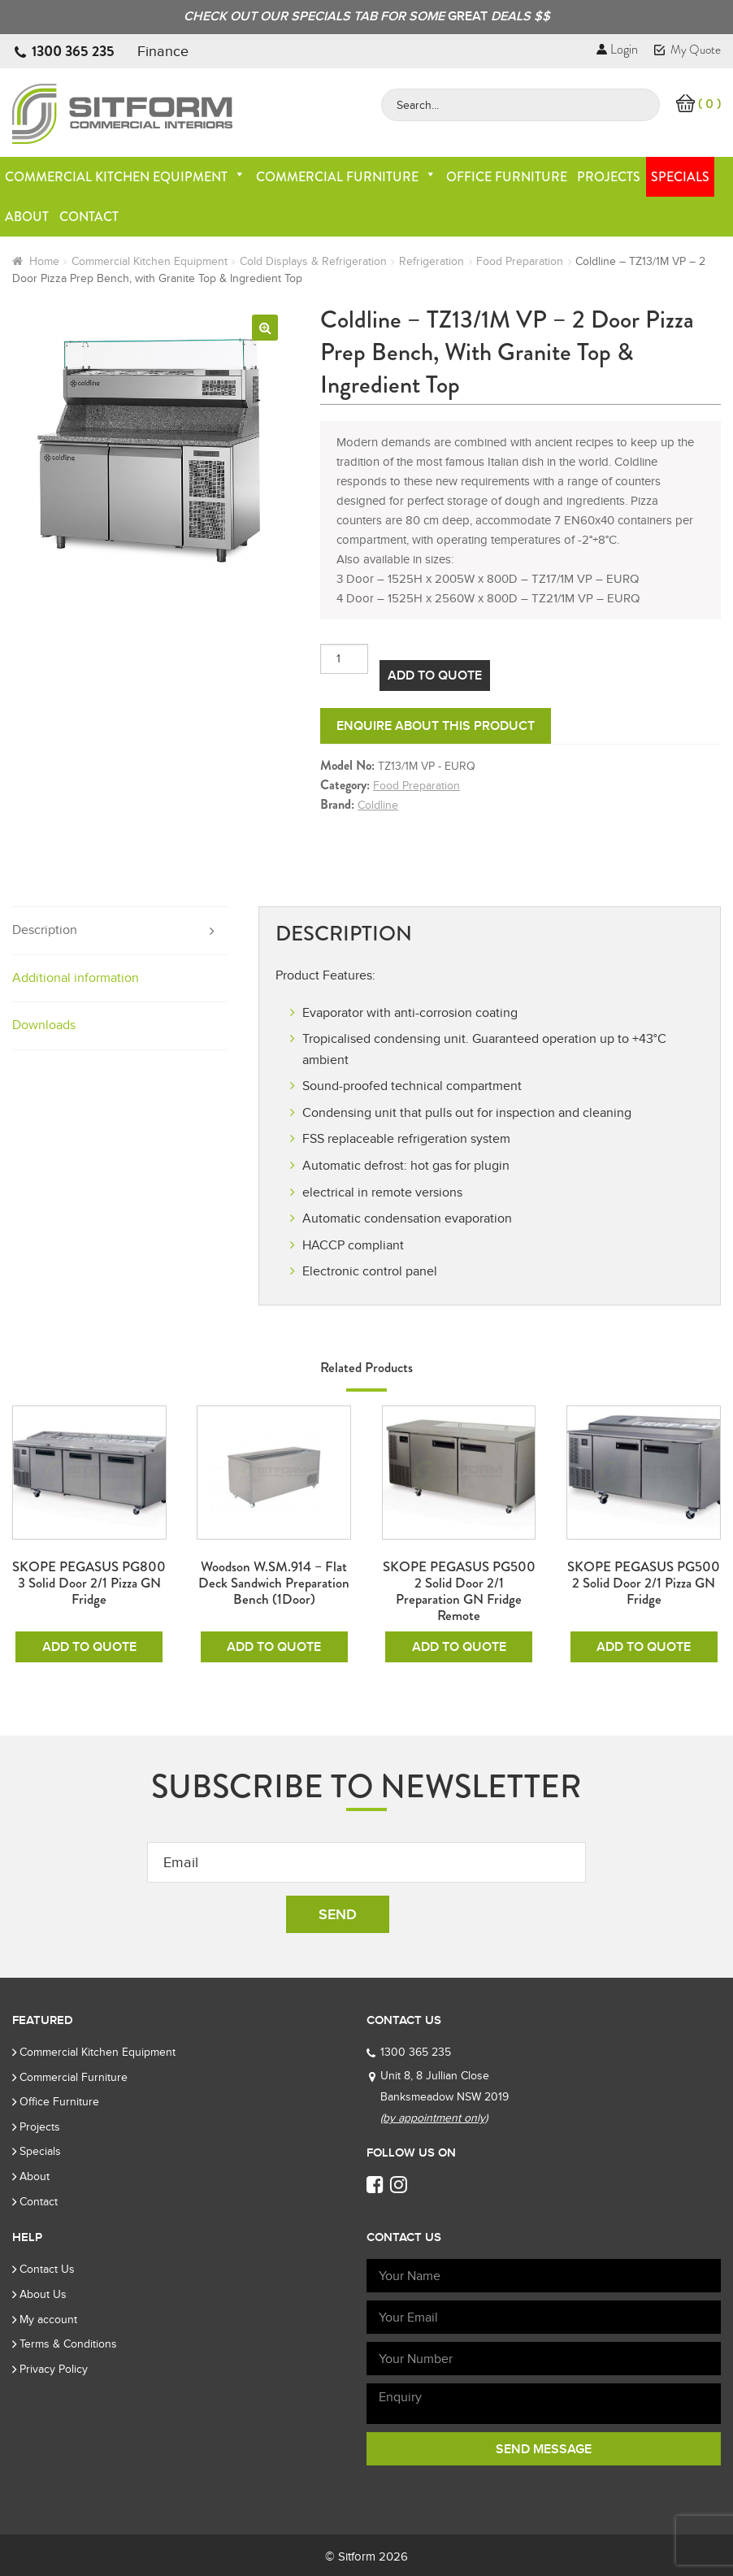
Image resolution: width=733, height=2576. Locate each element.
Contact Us (47, 2269)
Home (44, 261)
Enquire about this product (435, 726)
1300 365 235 (73, 51)
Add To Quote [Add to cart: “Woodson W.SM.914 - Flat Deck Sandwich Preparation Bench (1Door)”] (274, 1647)
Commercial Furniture (346, 176)
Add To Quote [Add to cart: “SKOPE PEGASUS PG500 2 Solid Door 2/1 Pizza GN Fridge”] (643, 1647)
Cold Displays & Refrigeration (313, 261)
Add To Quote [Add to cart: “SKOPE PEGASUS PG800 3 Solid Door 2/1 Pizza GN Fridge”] (89, 1647)
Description (44, 930)
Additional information (75, 978)
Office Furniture (506, 176)
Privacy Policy (54, 2369)
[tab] (120, 931)
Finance (163, 51)
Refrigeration (431, 261)
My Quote (687, 50)
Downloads (44, 1025)
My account (48, 2319)
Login (617, 49)
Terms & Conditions (68, 2344)
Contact (89, 216)
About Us (43, 2294)
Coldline (378, 805)
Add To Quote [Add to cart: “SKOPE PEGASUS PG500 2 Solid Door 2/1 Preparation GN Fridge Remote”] (459, 1647)
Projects (608, 176)
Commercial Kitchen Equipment (125, 176)
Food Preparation (519, 261)
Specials (680, 176)
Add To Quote (435, 675)
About (27, 216)
